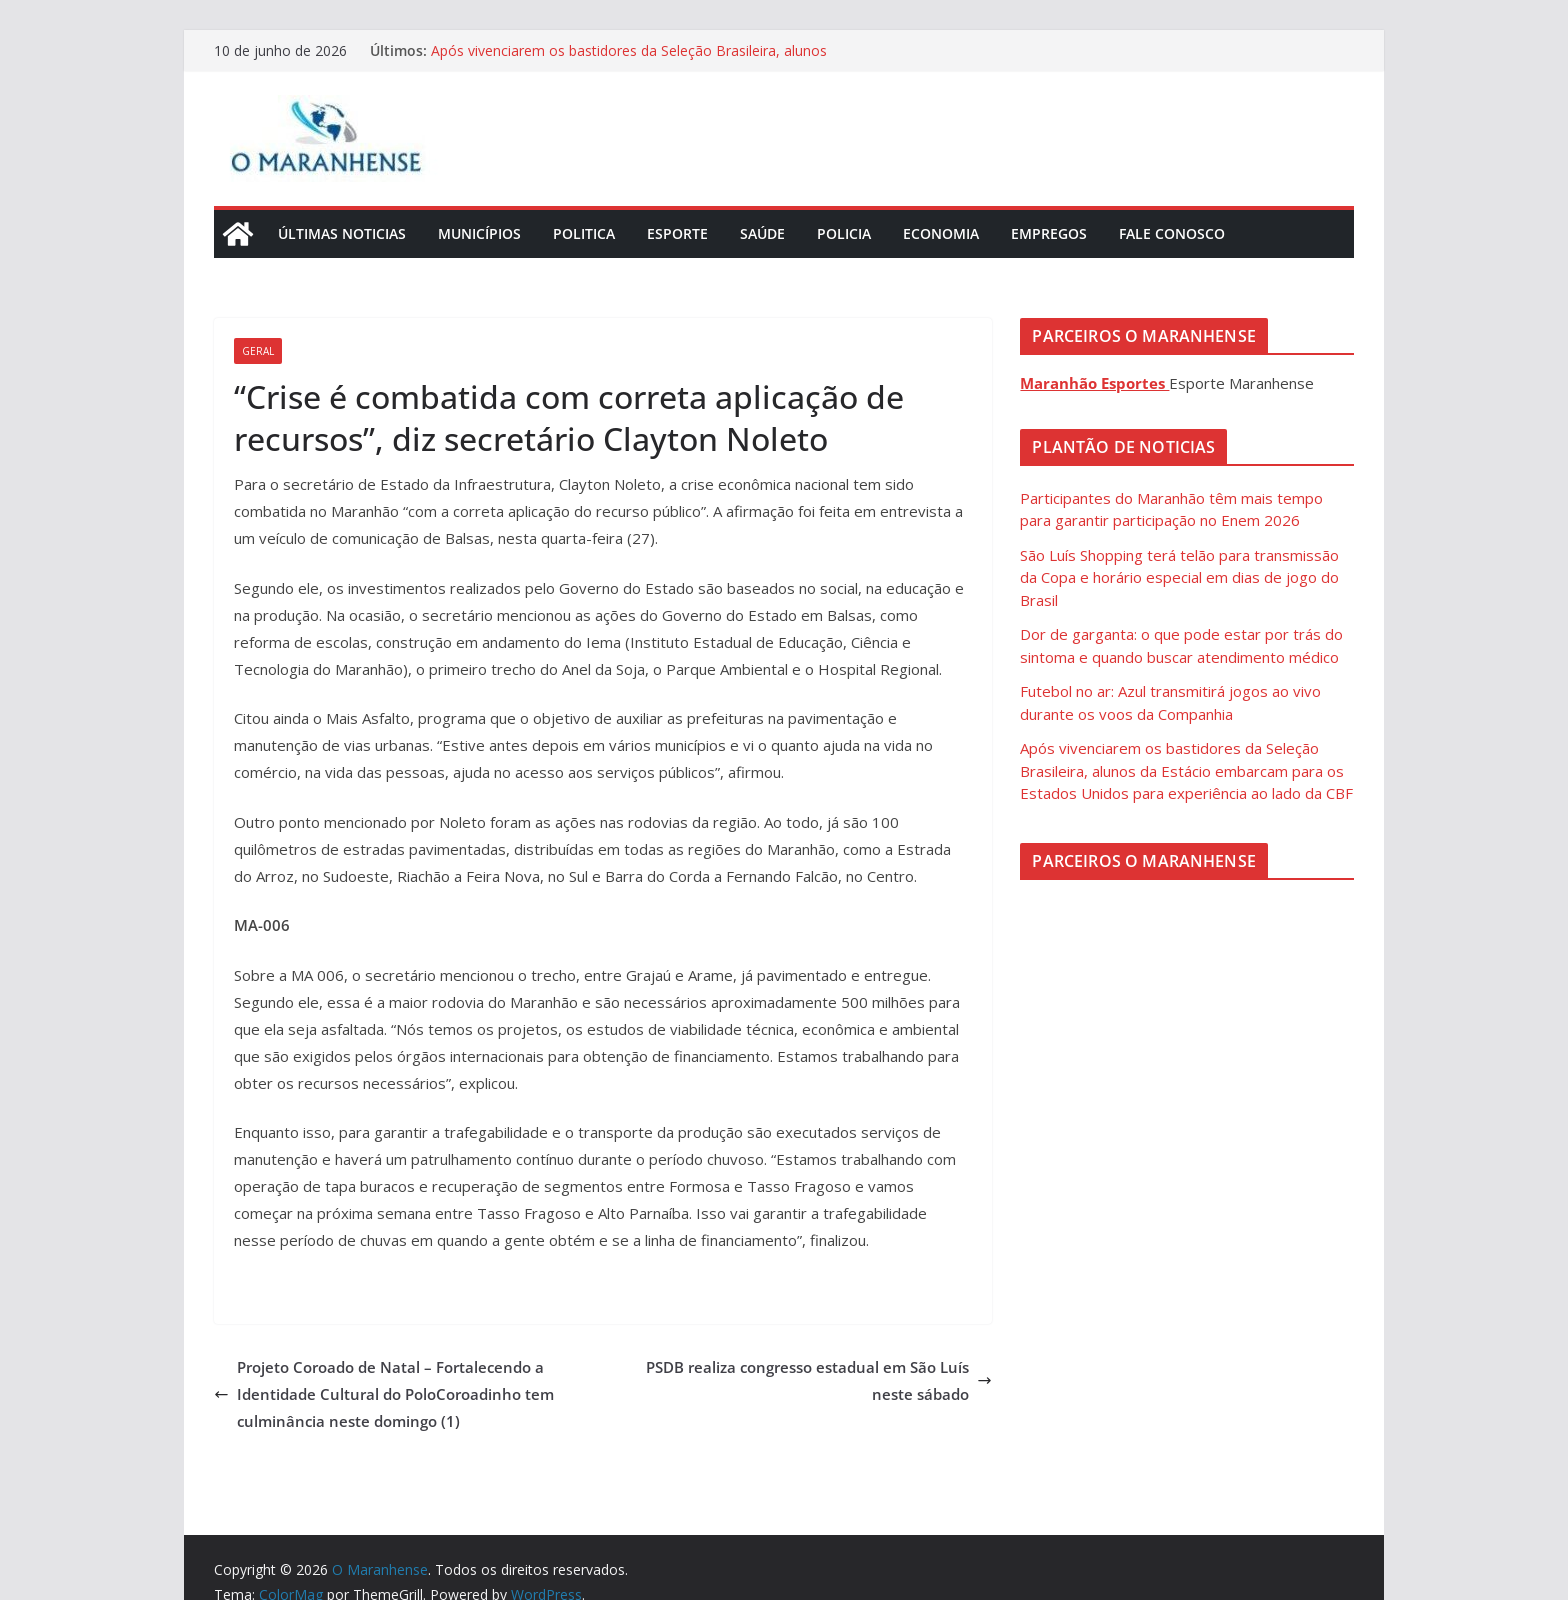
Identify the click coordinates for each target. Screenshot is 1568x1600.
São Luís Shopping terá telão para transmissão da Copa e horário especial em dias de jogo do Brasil (1179, 577)
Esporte (677, 233)
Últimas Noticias (342, 233)
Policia (844, 233)
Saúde (762, 233)
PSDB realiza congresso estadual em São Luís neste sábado (819, 1380)
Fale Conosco (1172, 233)
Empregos (1049, 233)
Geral (258, 351)
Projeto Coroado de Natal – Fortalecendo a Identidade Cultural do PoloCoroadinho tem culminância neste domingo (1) (384, 1394)
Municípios (479, 233)
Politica (584, 233)
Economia (941, 233)
